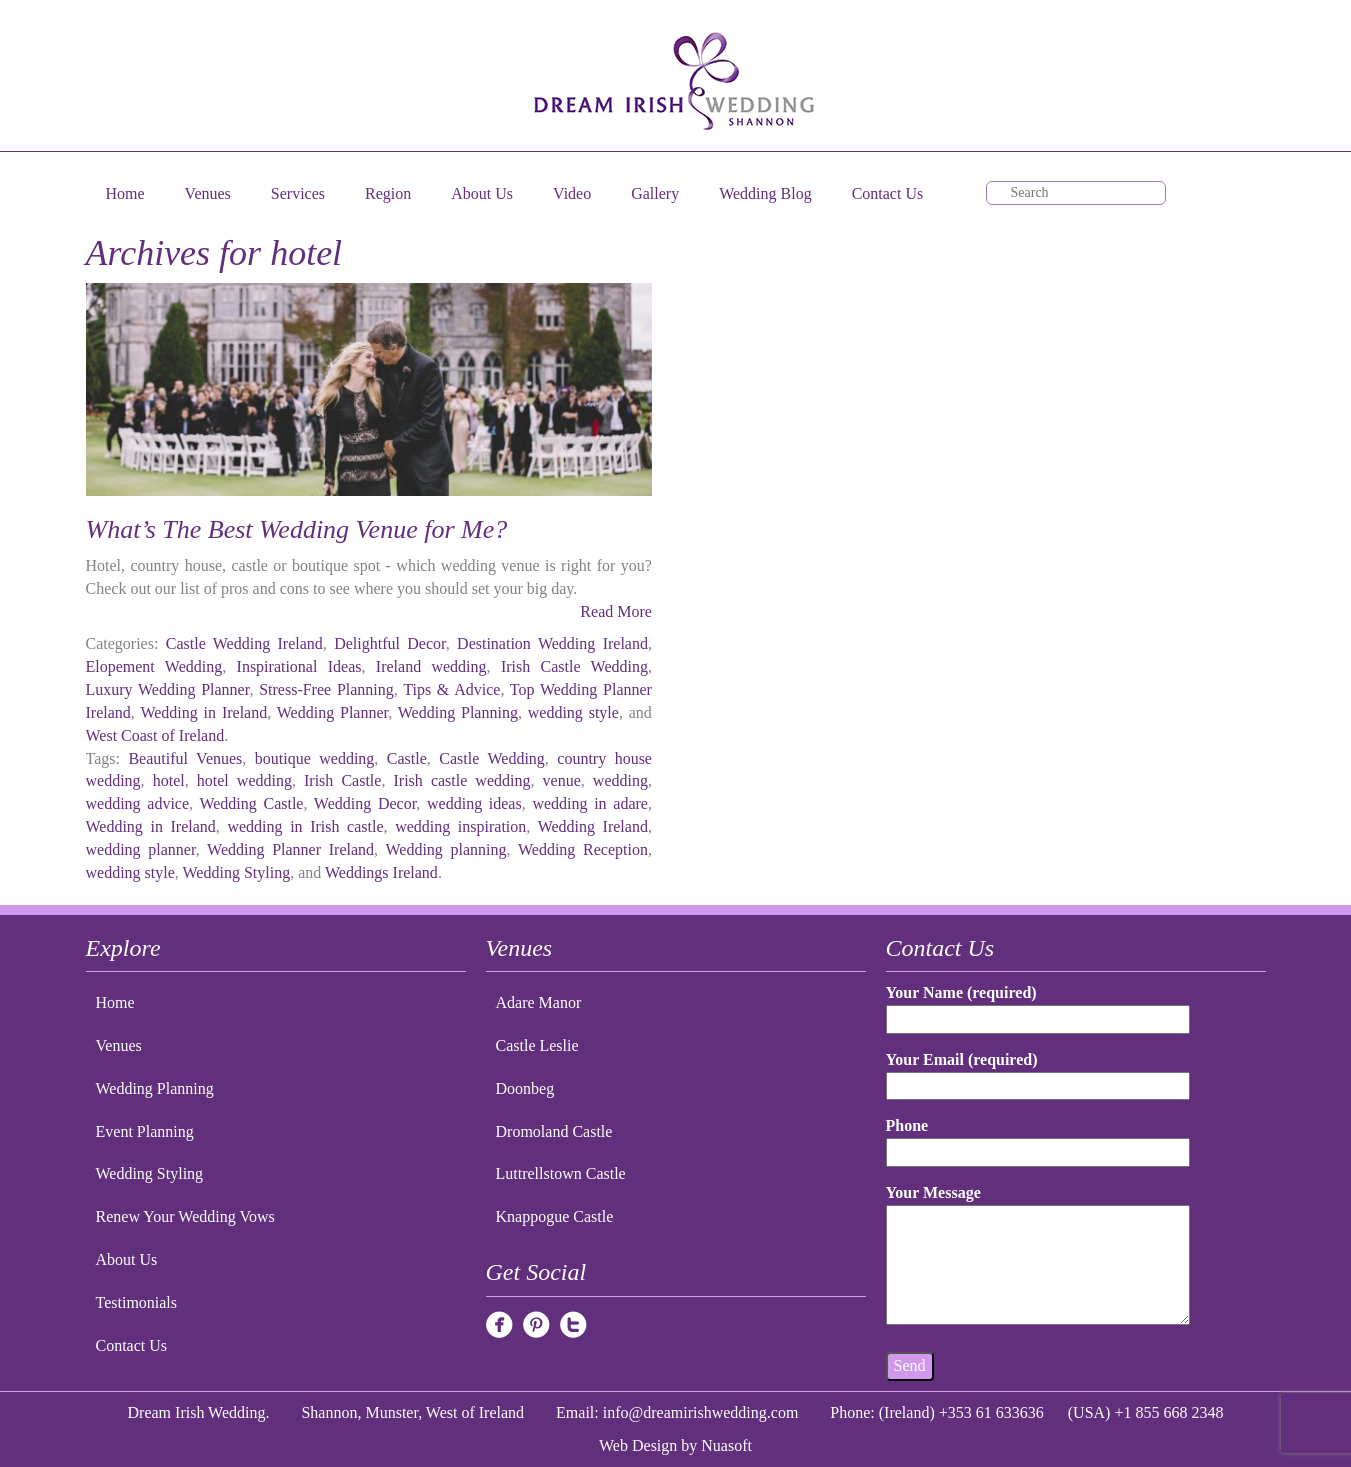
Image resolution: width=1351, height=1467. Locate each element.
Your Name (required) (1038, 1005)
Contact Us (888, 193)
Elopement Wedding (154, 666)
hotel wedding (244, 780)
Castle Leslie (537, 1045)
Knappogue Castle (555, 1216)
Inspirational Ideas (299, 666)
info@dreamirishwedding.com (701, 1412)
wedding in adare (590, 803)
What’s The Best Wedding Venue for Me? (297, 529)
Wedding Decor (365, 803)
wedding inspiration (460, 826)
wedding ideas (474, 803)
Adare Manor (539, 1002)
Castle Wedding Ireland (244, 643)
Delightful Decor (390, 643)
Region (388, 193)
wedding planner (141, 849)
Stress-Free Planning (326, 689)
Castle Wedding (492, 758)
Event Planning (145, 1131)
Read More (616, 611)
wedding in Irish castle (305, 826)
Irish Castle (342, 780)
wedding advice (138, 803)
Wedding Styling (237, 872)
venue (562, 780)
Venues (208, 193)
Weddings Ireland (381, 872)
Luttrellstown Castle (561, 1173)
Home (125, 193)
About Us (482, 193)
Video (572, 193)
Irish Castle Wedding (574, 666)
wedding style (573, 712)
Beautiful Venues (185, 758)
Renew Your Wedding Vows (185, 1216)
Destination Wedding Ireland (552, 643)
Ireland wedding (431, 666)
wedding (620, 780)
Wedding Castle (251, 803)
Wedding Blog (765, 193)
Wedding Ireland (593, 826)
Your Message (1038, 1256)
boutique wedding (315, 758)
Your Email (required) (1038, 1072)
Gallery (655, 193)
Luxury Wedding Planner (168, 689)
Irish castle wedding (461, 780)
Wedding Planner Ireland (290, 849)
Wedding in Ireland (203, 712)
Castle (407, 758)
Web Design (638, 1445)
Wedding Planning (458, 712)
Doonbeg (525, 1088)
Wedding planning (445, 849)
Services (298, 193)
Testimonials (137, 1302)
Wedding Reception (583, 849)
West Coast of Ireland (155, 735)
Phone (1038, 1138)
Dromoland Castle (554, 1131)
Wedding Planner (332, 712)
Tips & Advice (451, 689)
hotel (169, 780)
